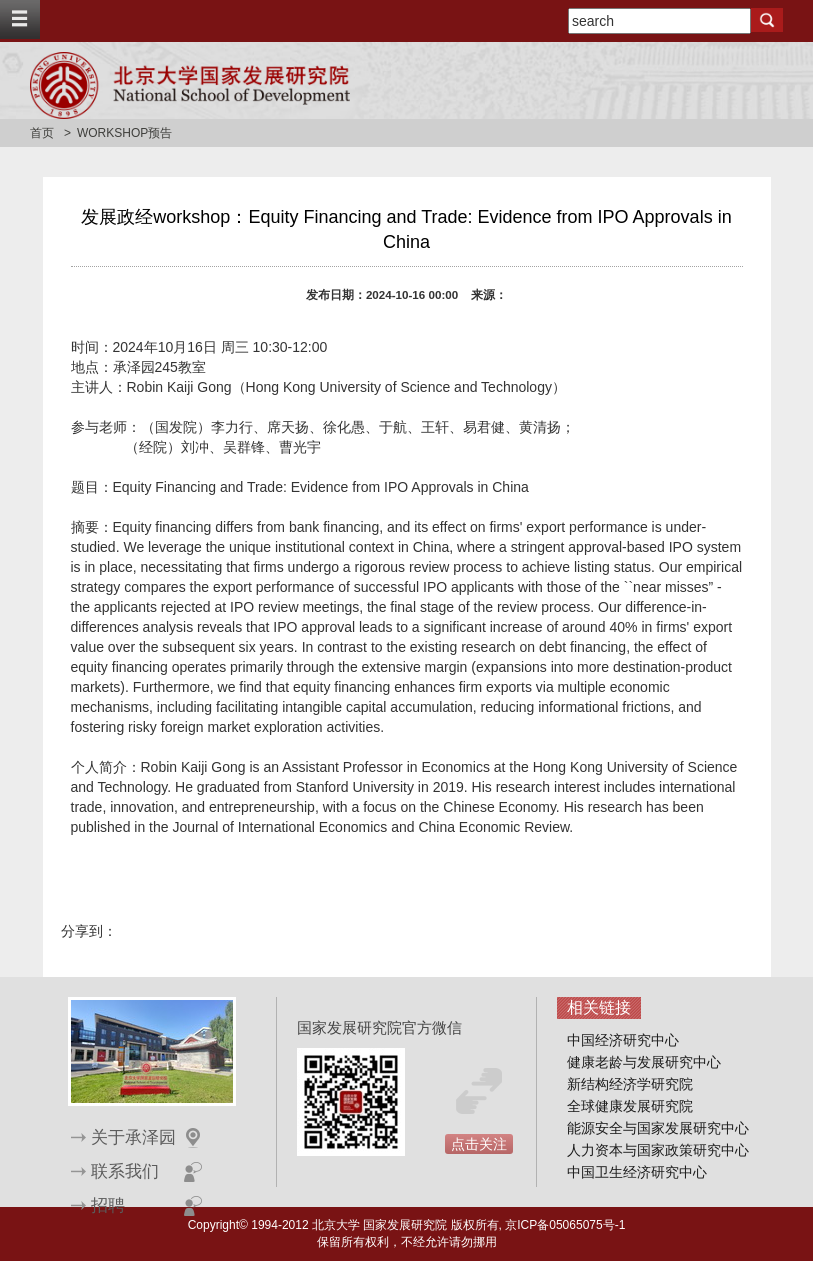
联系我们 (125, 1171)
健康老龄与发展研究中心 (644, 1062)
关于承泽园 (133, 1137)
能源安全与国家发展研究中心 (658, 1128)
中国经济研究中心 (623, 1040)
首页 (42, 133)
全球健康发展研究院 (630, 1106)
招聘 (108, 1205)
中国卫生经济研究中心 (637, 1172)
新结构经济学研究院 (630, 1084)
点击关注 (479, 1144)
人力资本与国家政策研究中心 (658, 1150)
